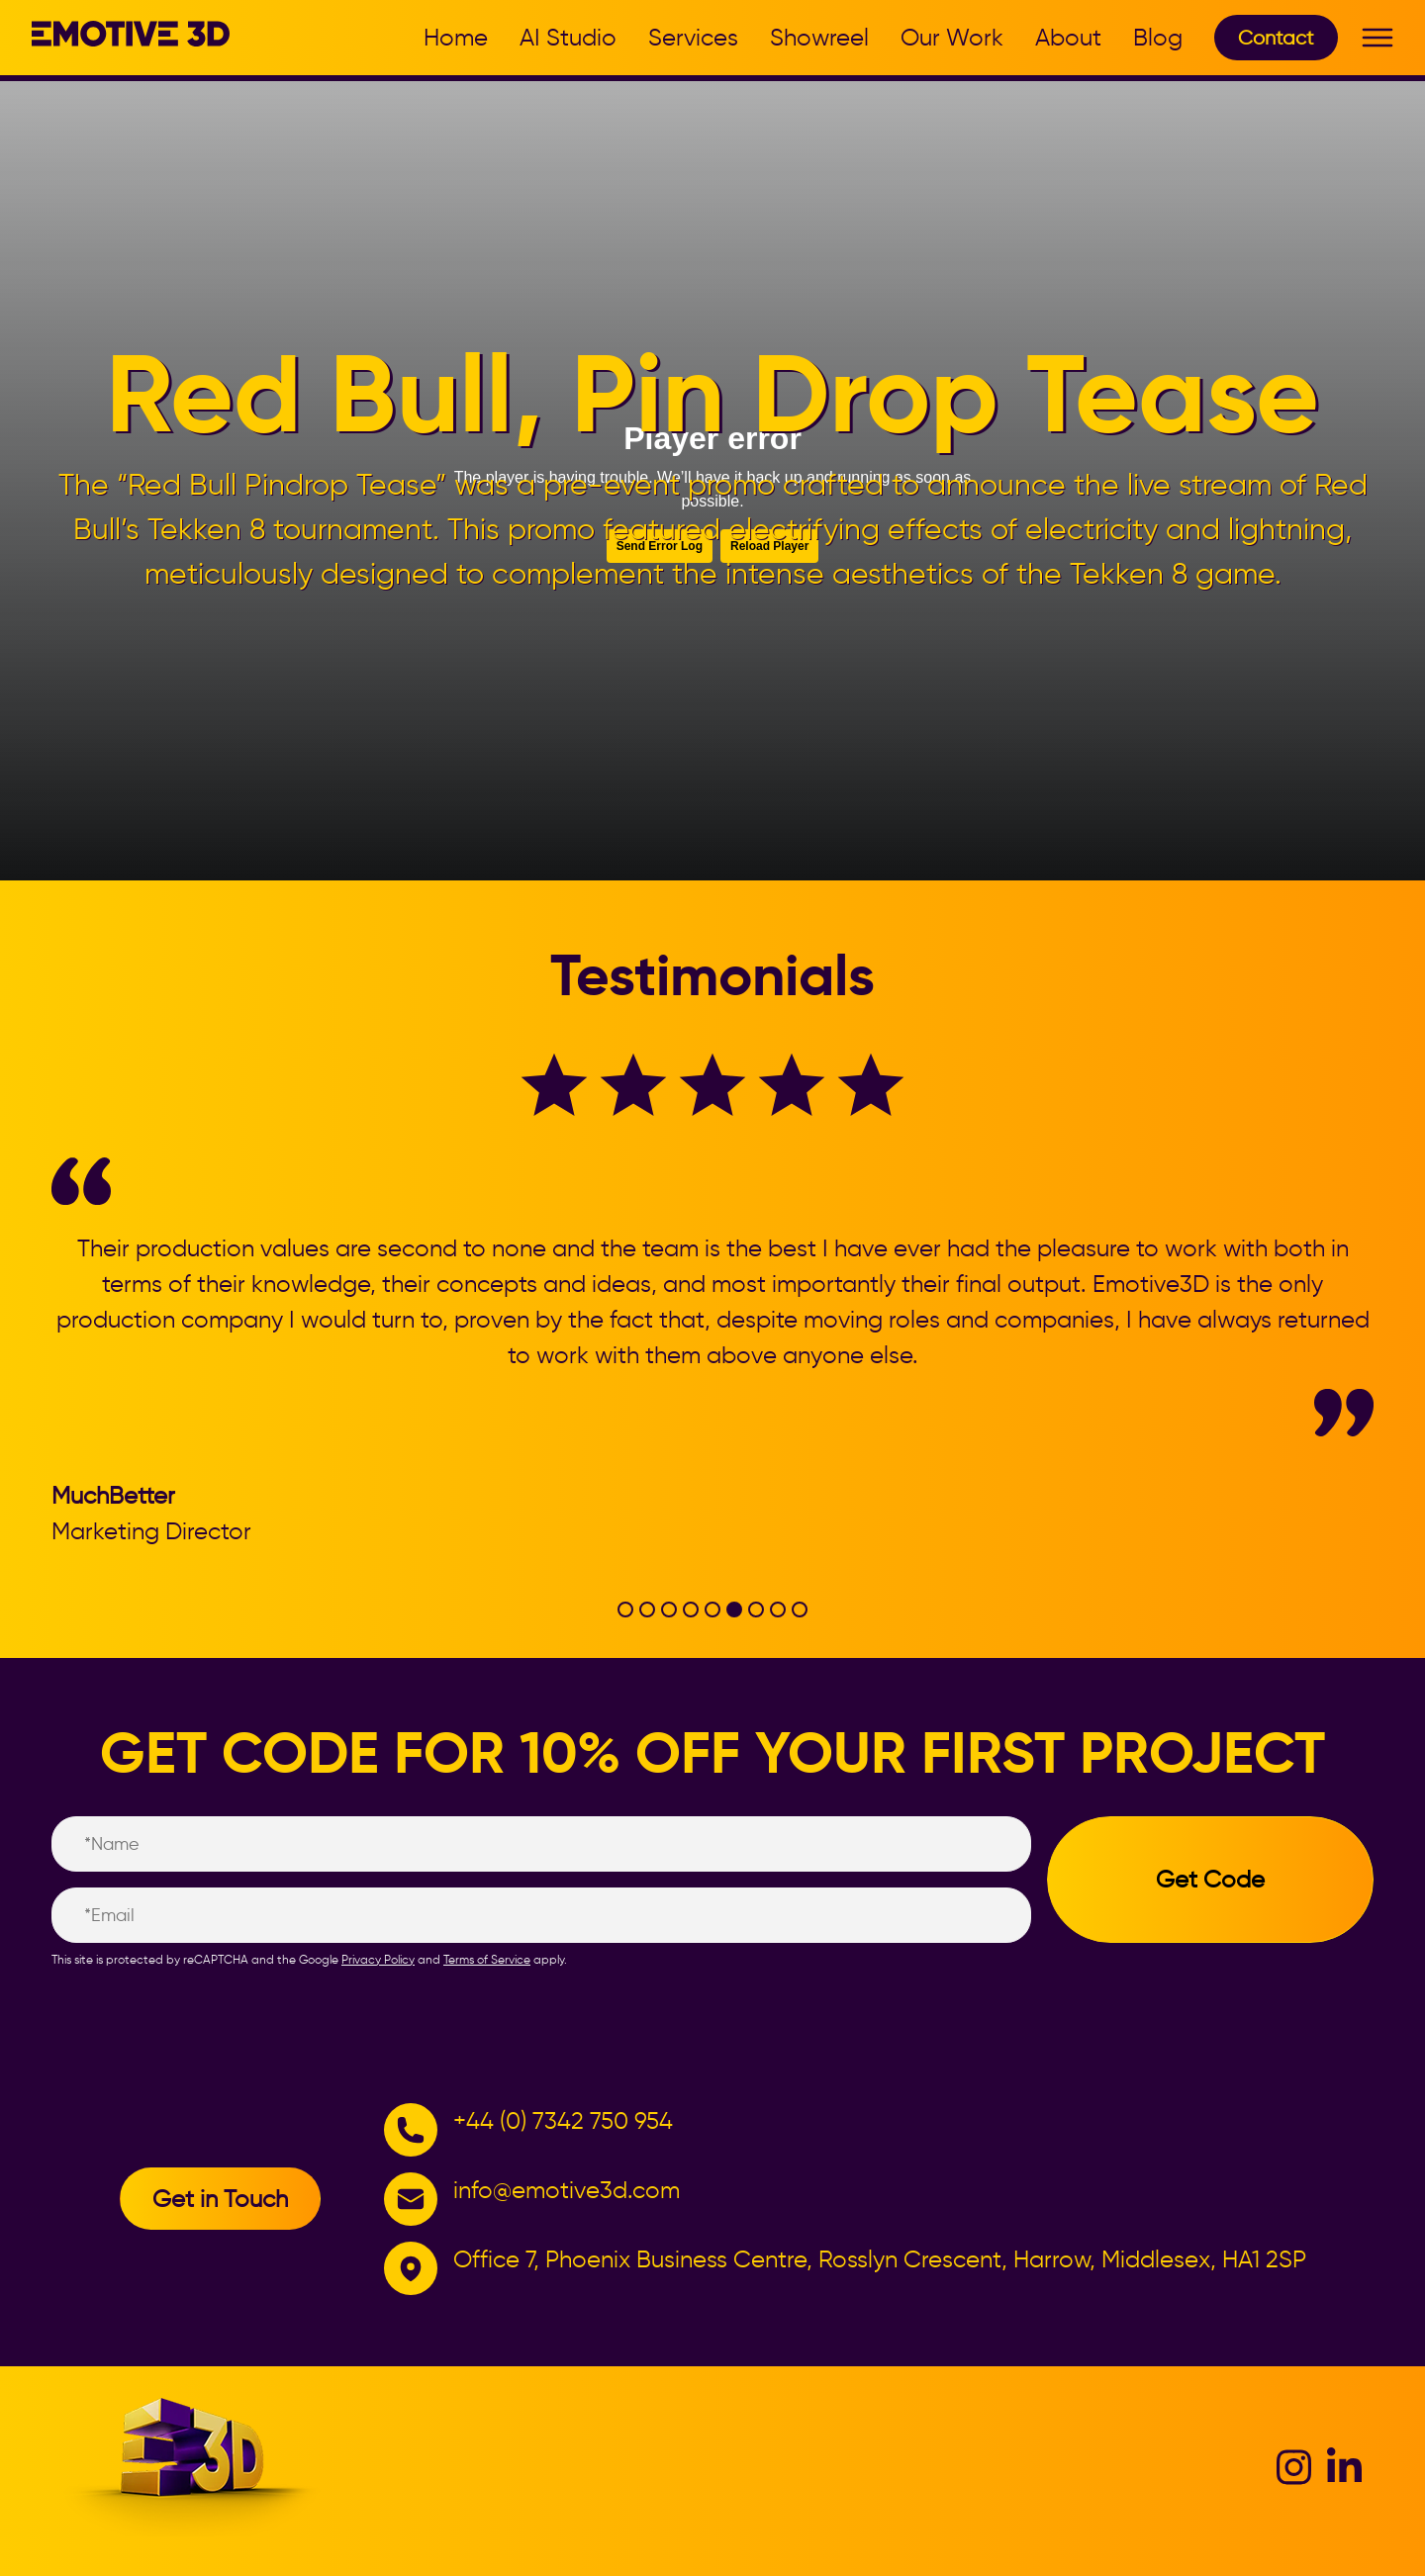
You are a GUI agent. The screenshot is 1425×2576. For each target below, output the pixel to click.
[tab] (625, 1609)
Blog (1158, 37)
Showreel (819, 37)
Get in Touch (220, 2198)
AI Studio (568, 37)
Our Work (952, 37)
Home (456, 37)
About (1068, 37)
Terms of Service (486, 1959)
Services (693, 37)
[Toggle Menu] (1377, 39)
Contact (1276, 37)
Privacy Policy (378, 1959)
